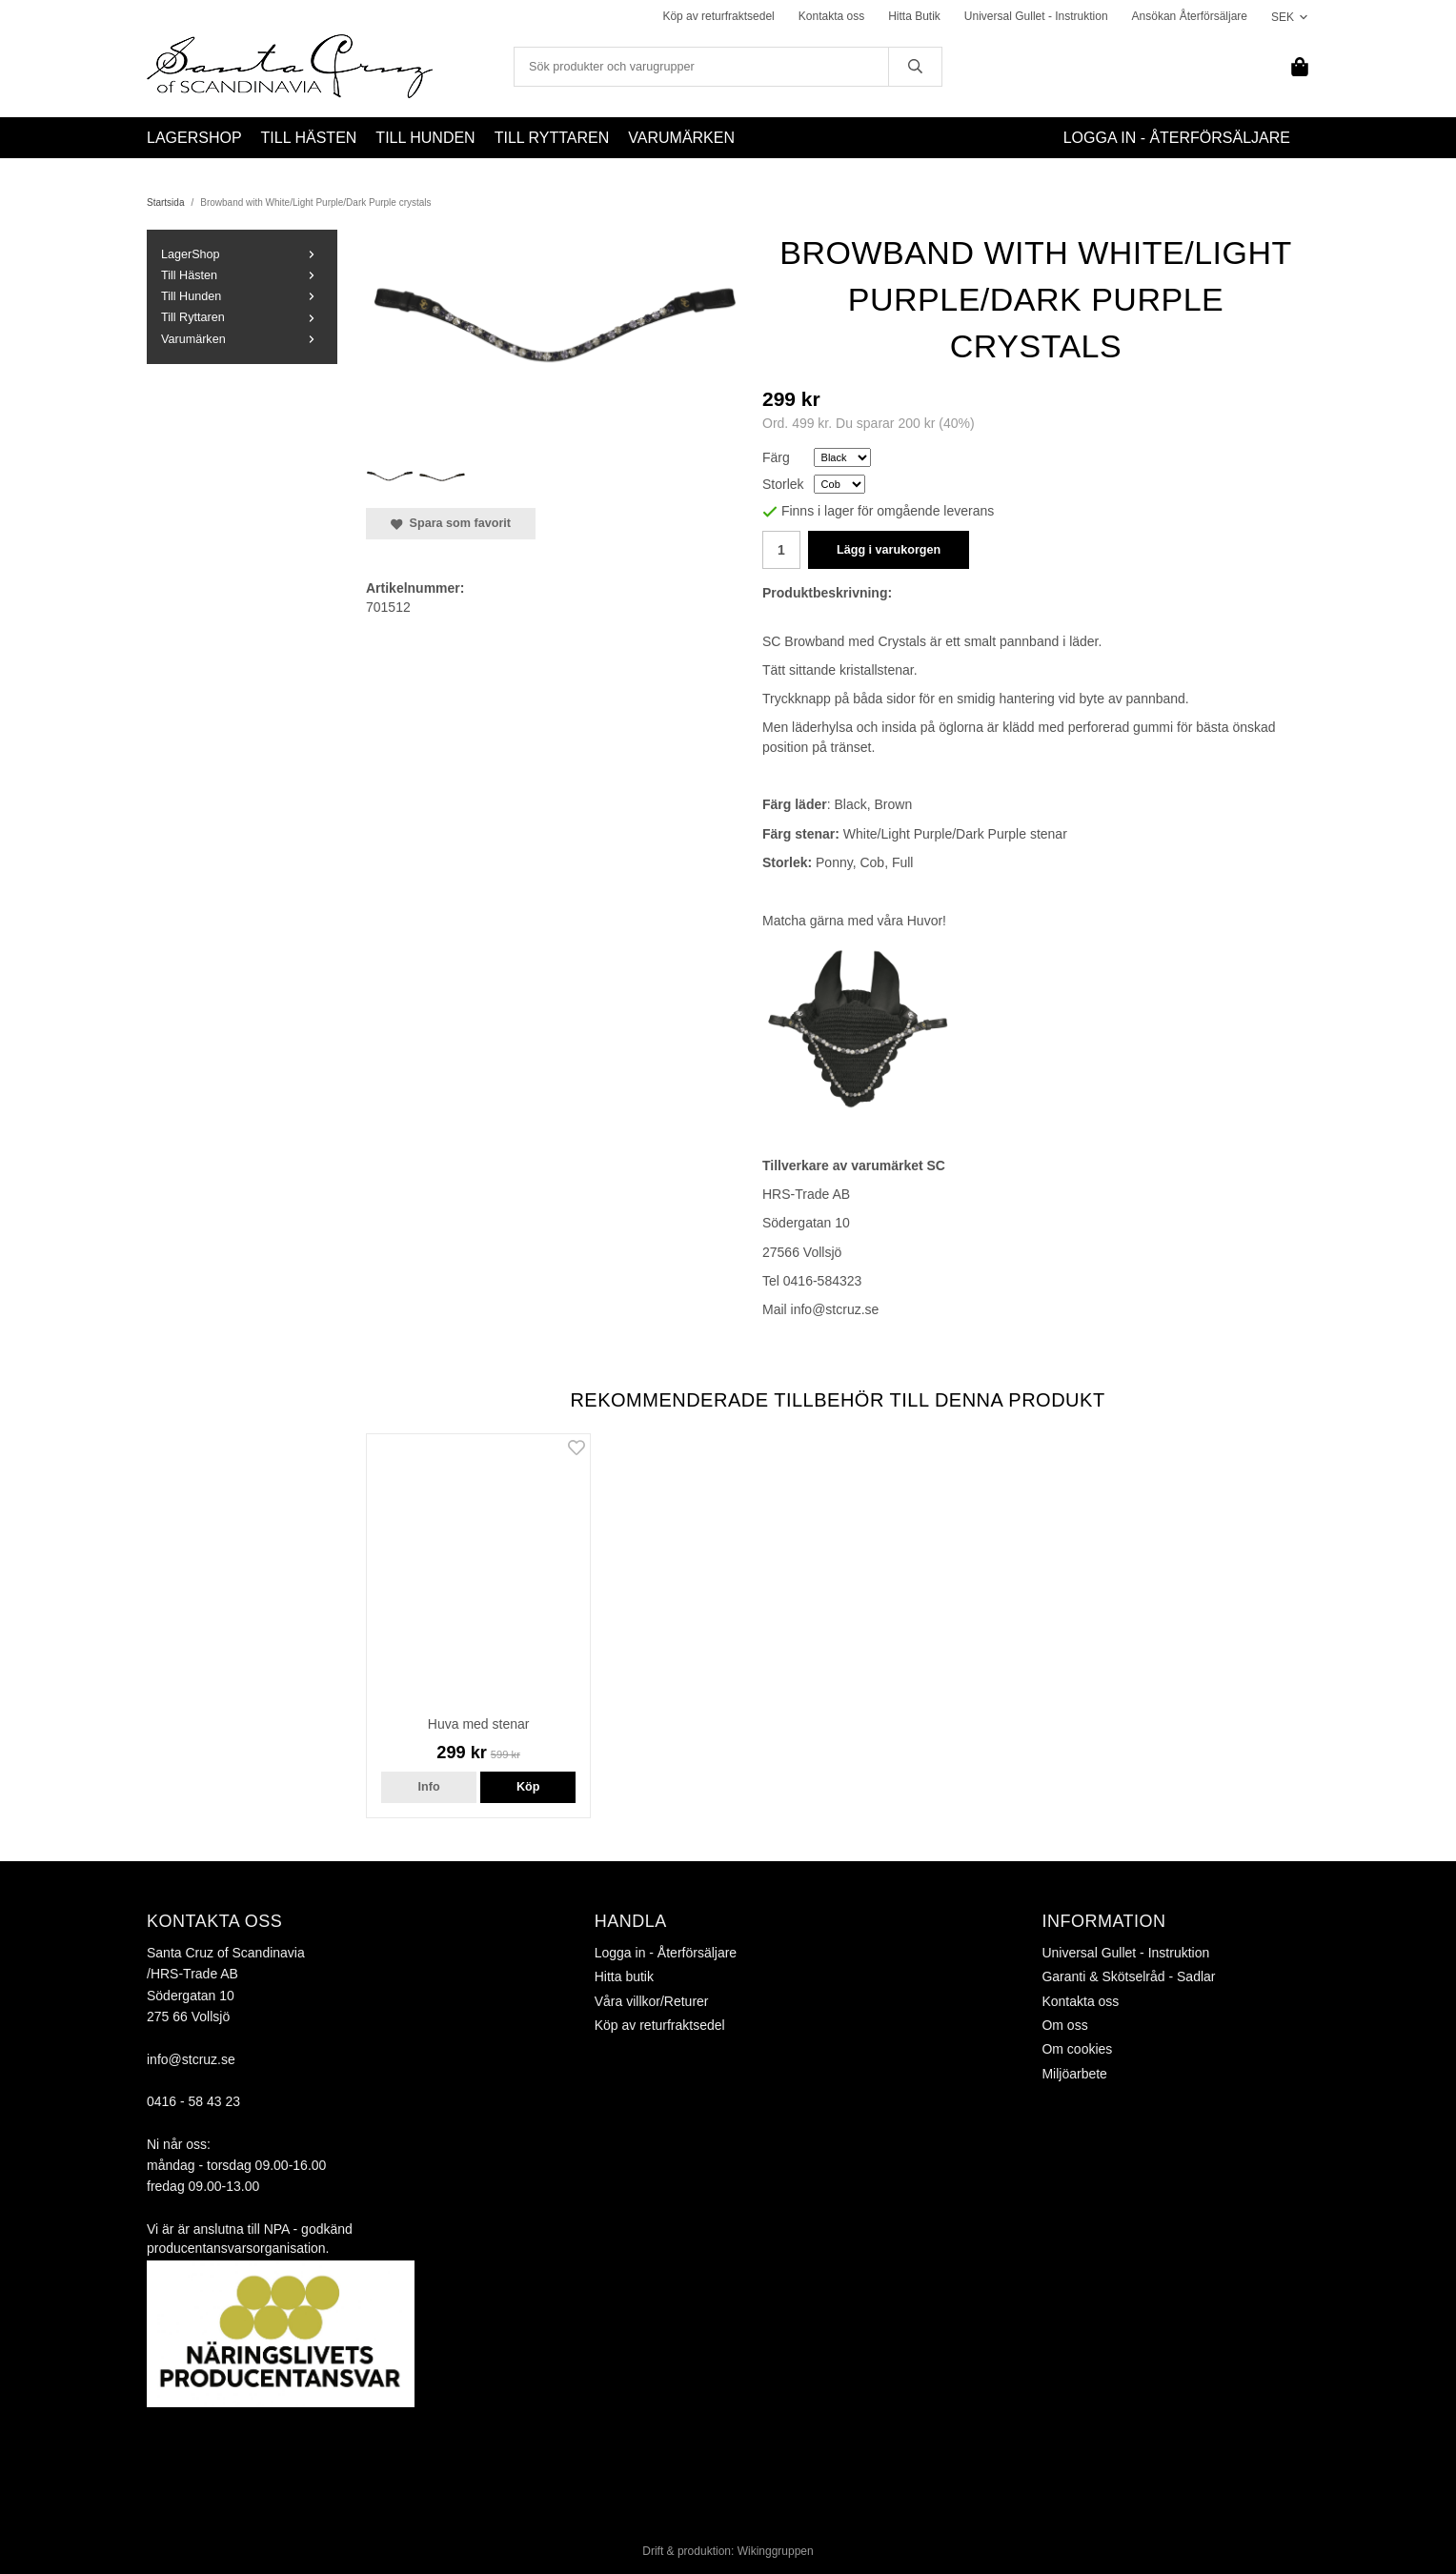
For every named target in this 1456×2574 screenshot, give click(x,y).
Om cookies (1076, 2049)
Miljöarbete (1073, 2073)
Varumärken (681, 138)
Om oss (1064, 2025)
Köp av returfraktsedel (718, 16)
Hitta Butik (914, 16)
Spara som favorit (451, 523)
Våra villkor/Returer (652, 2001)
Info (429, 1787)
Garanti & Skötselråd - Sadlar (1128, 1976)
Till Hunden (425, 138)
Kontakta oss (831, 16)
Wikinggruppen (776, 2551)
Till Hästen (309, 138)
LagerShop (194, 138)
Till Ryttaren (552, 138)
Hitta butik (624, 1976)
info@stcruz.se (191, 2059)
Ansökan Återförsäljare (1189, 16)
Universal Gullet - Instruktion (1036, 16)
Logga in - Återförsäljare (1176, 138)
